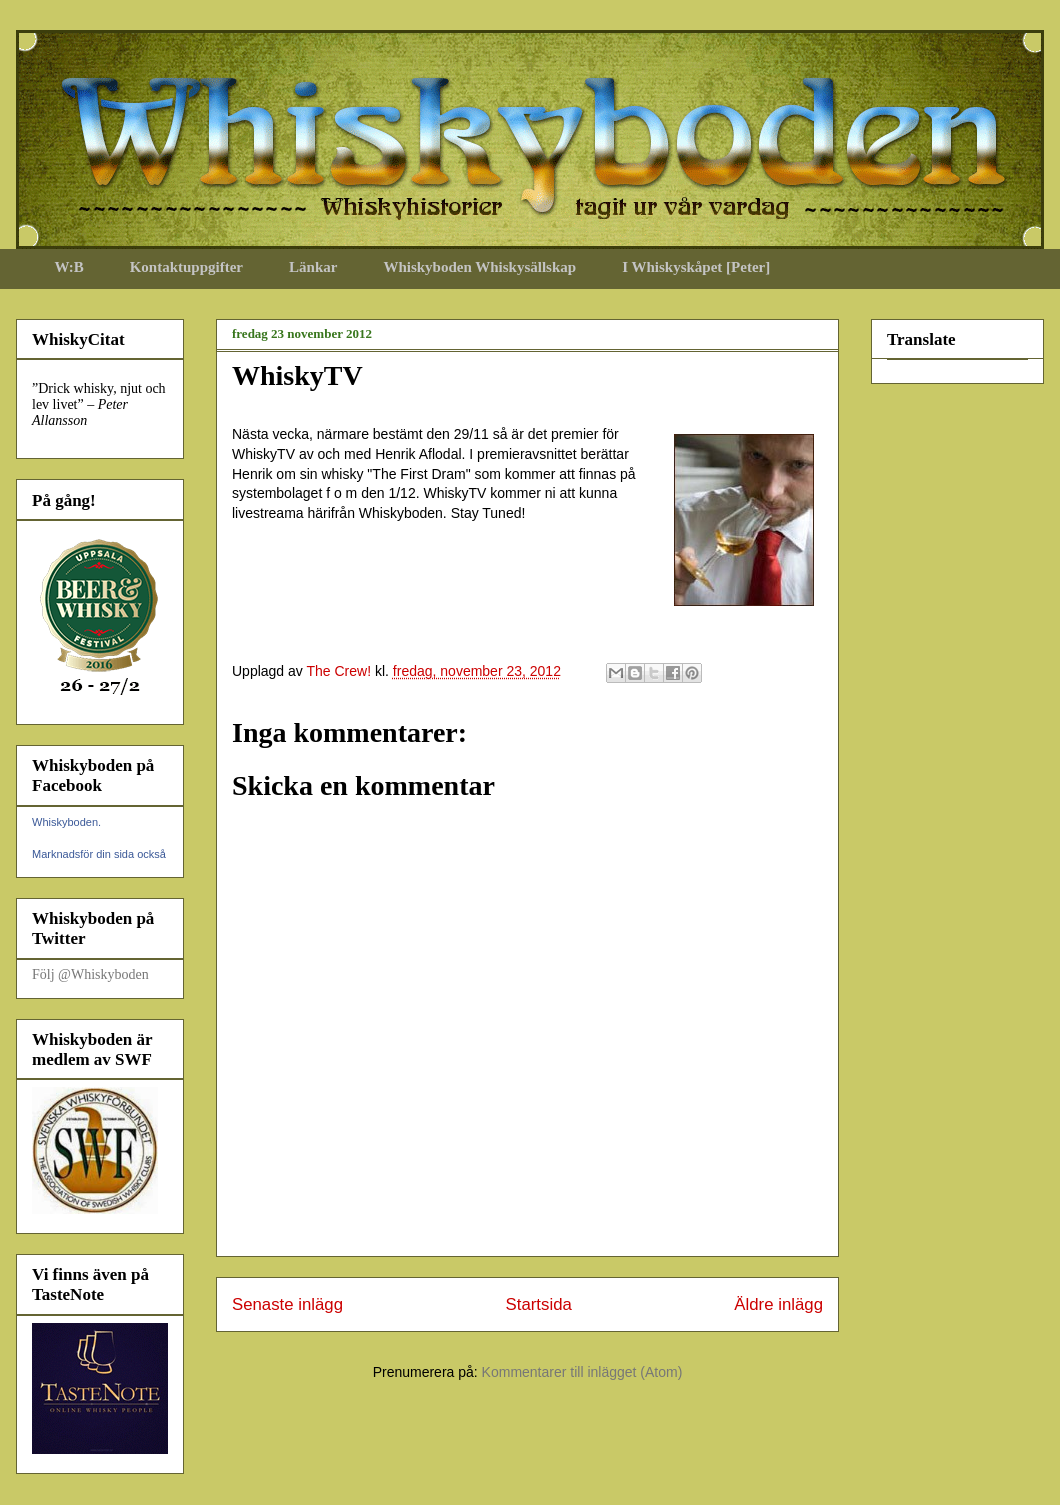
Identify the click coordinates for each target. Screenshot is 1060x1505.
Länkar (313, 267)
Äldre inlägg (778, 1304)
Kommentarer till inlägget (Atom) (582, 1372)
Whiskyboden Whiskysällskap (479, 267)
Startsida (539, 1304)
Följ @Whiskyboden (90, 974)
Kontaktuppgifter (186, 267)
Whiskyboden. (66, 822)
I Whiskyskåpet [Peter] (696, 267)
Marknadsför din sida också (99, 854)
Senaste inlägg (287, 1304)
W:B (69, 267)
